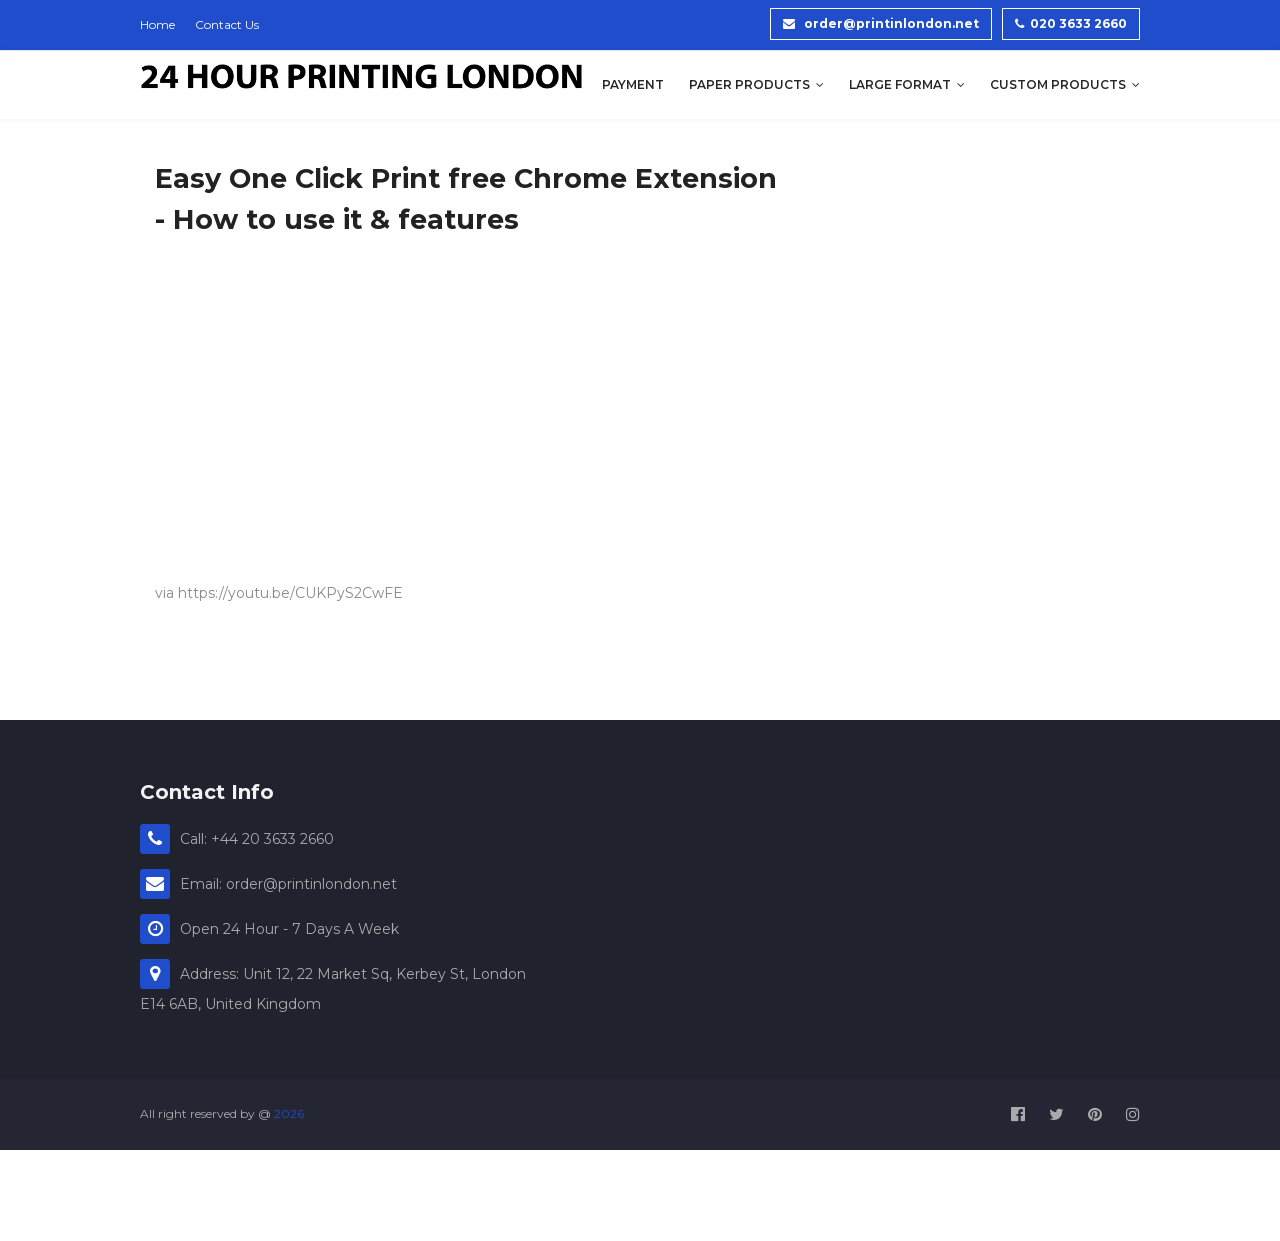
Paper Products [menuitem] (749, 84)
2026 (289, 1113)
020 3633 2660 (1071, 23)
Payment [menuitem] (633, 84)
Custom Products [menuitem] (1058, 84)
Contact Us (227, 24)
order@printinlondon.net (881, 23)
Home (157, 24)
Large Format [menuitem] (900, 84)
